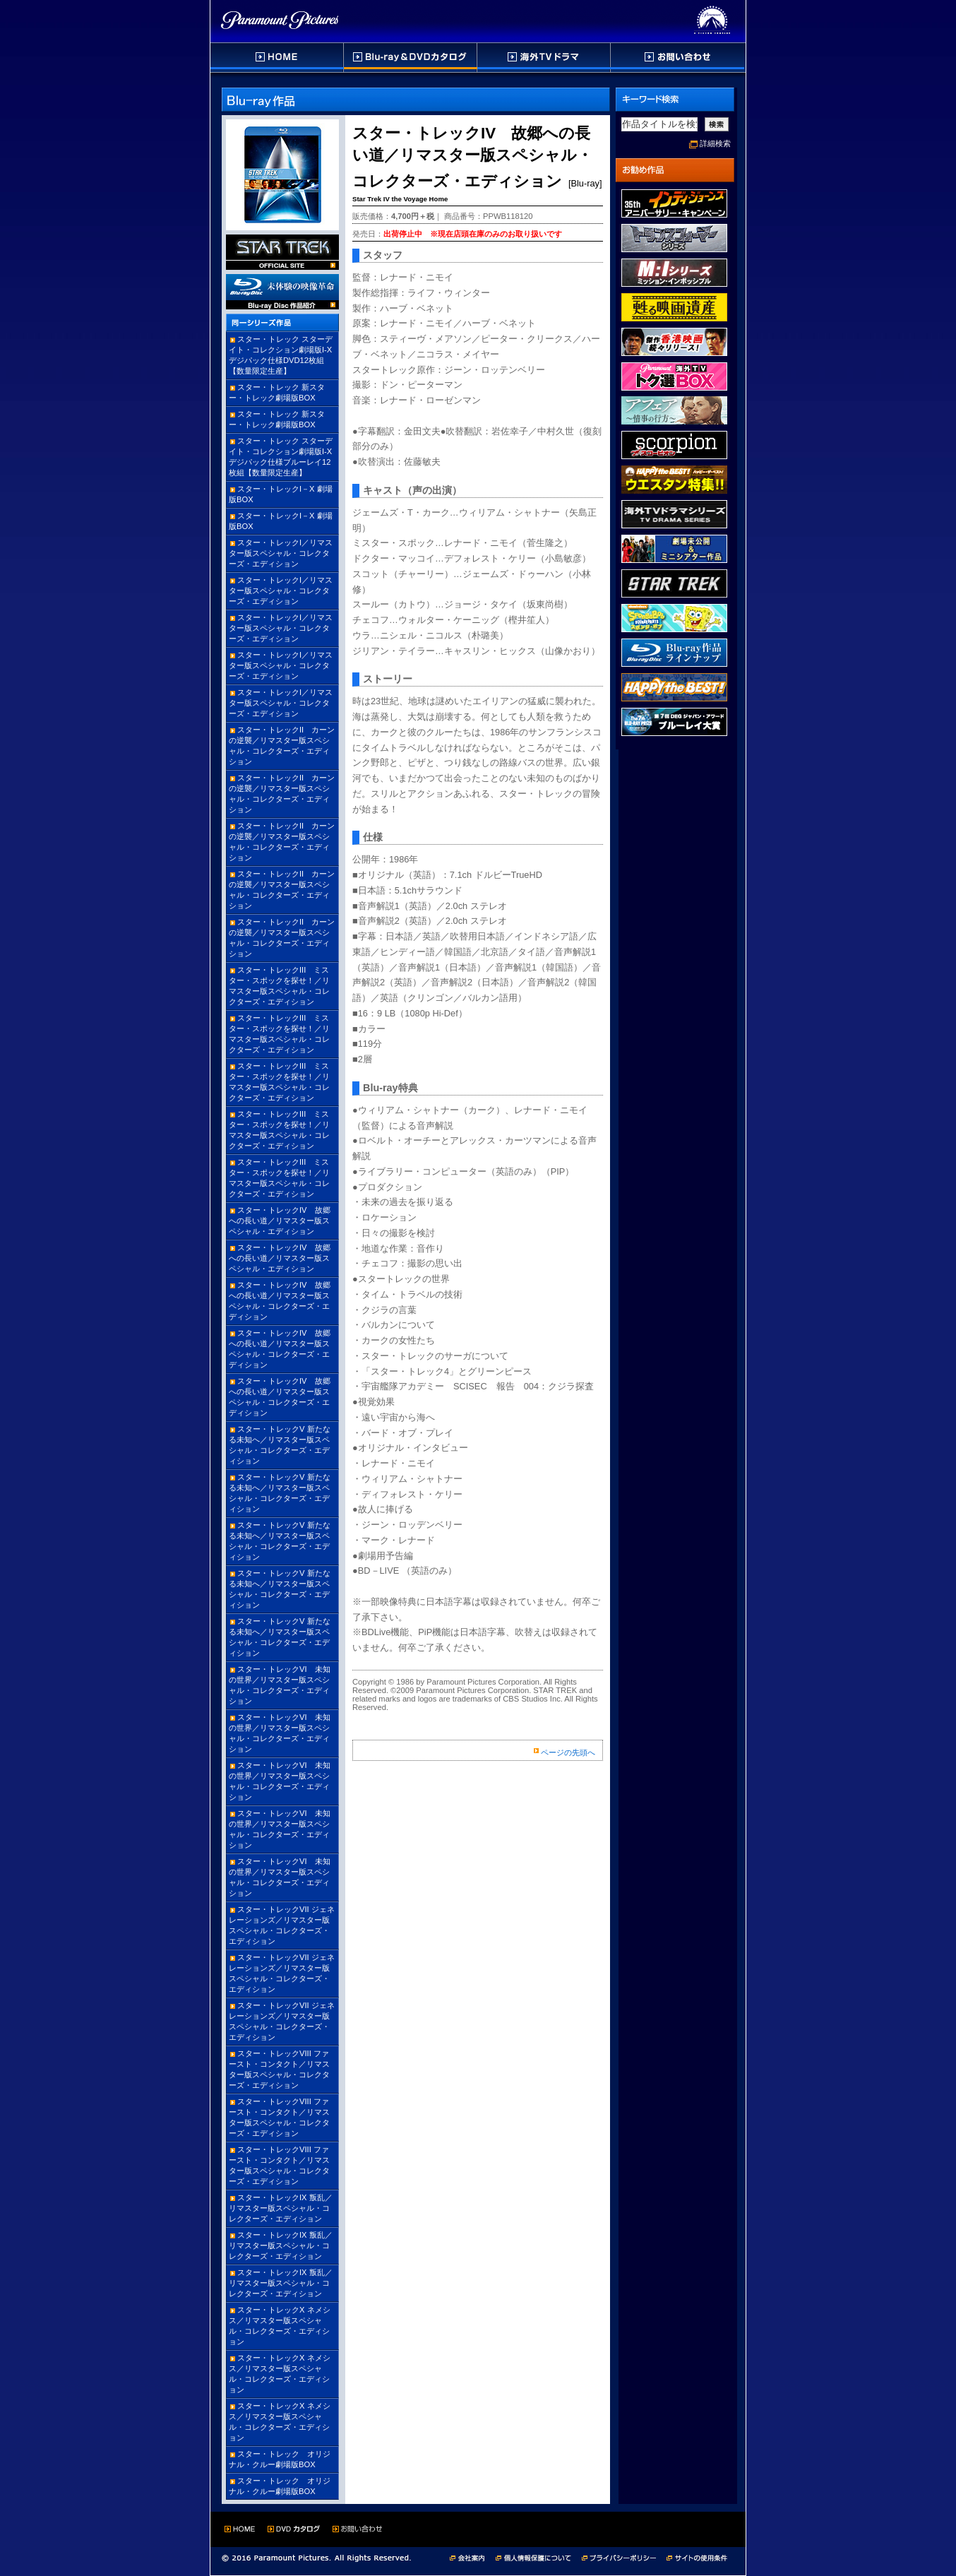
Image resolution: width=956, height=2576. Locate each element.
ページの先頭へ (568, 1752)
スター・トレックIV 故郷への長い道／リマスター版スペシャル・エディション (279, 1220)
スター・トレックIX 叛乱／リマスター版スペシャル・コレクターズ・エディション (281, 2208)
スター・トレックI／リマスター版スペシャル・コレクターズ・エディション (281, 553)
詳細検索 (715, 143)
